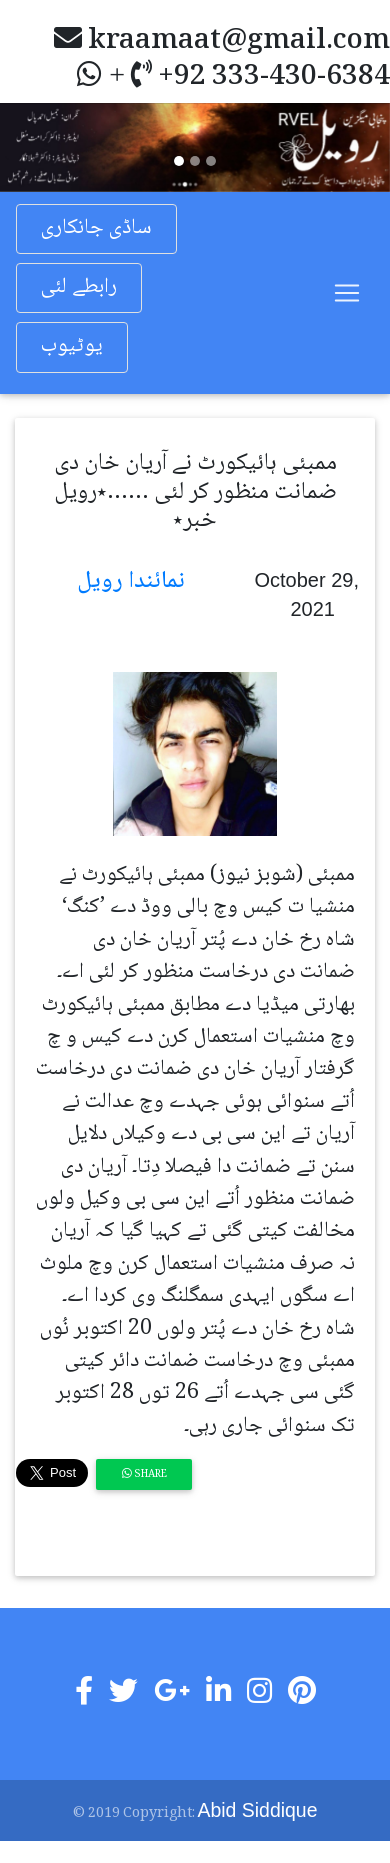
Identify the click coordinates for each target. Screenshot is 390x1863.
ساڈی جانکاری (96, 228)
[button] (29, 147)
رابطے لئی (79, 287)
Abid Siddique (258, 1810)
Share (144, 1474)
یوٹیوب (72, 346)
